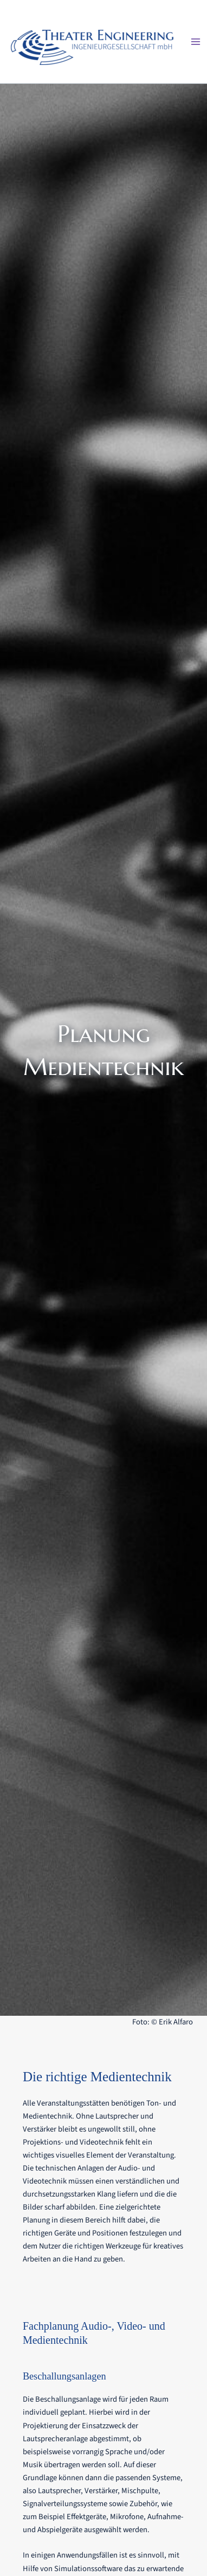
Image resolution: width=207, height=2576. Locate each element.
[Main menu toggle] (195, 41)
